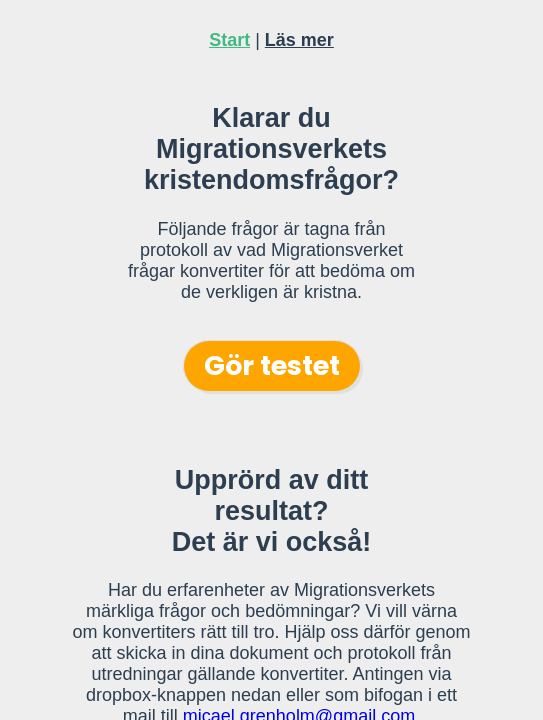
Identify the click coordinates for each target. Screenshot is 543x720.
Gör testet (272, 365)
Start (229, 40)
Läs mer (299, 40)
